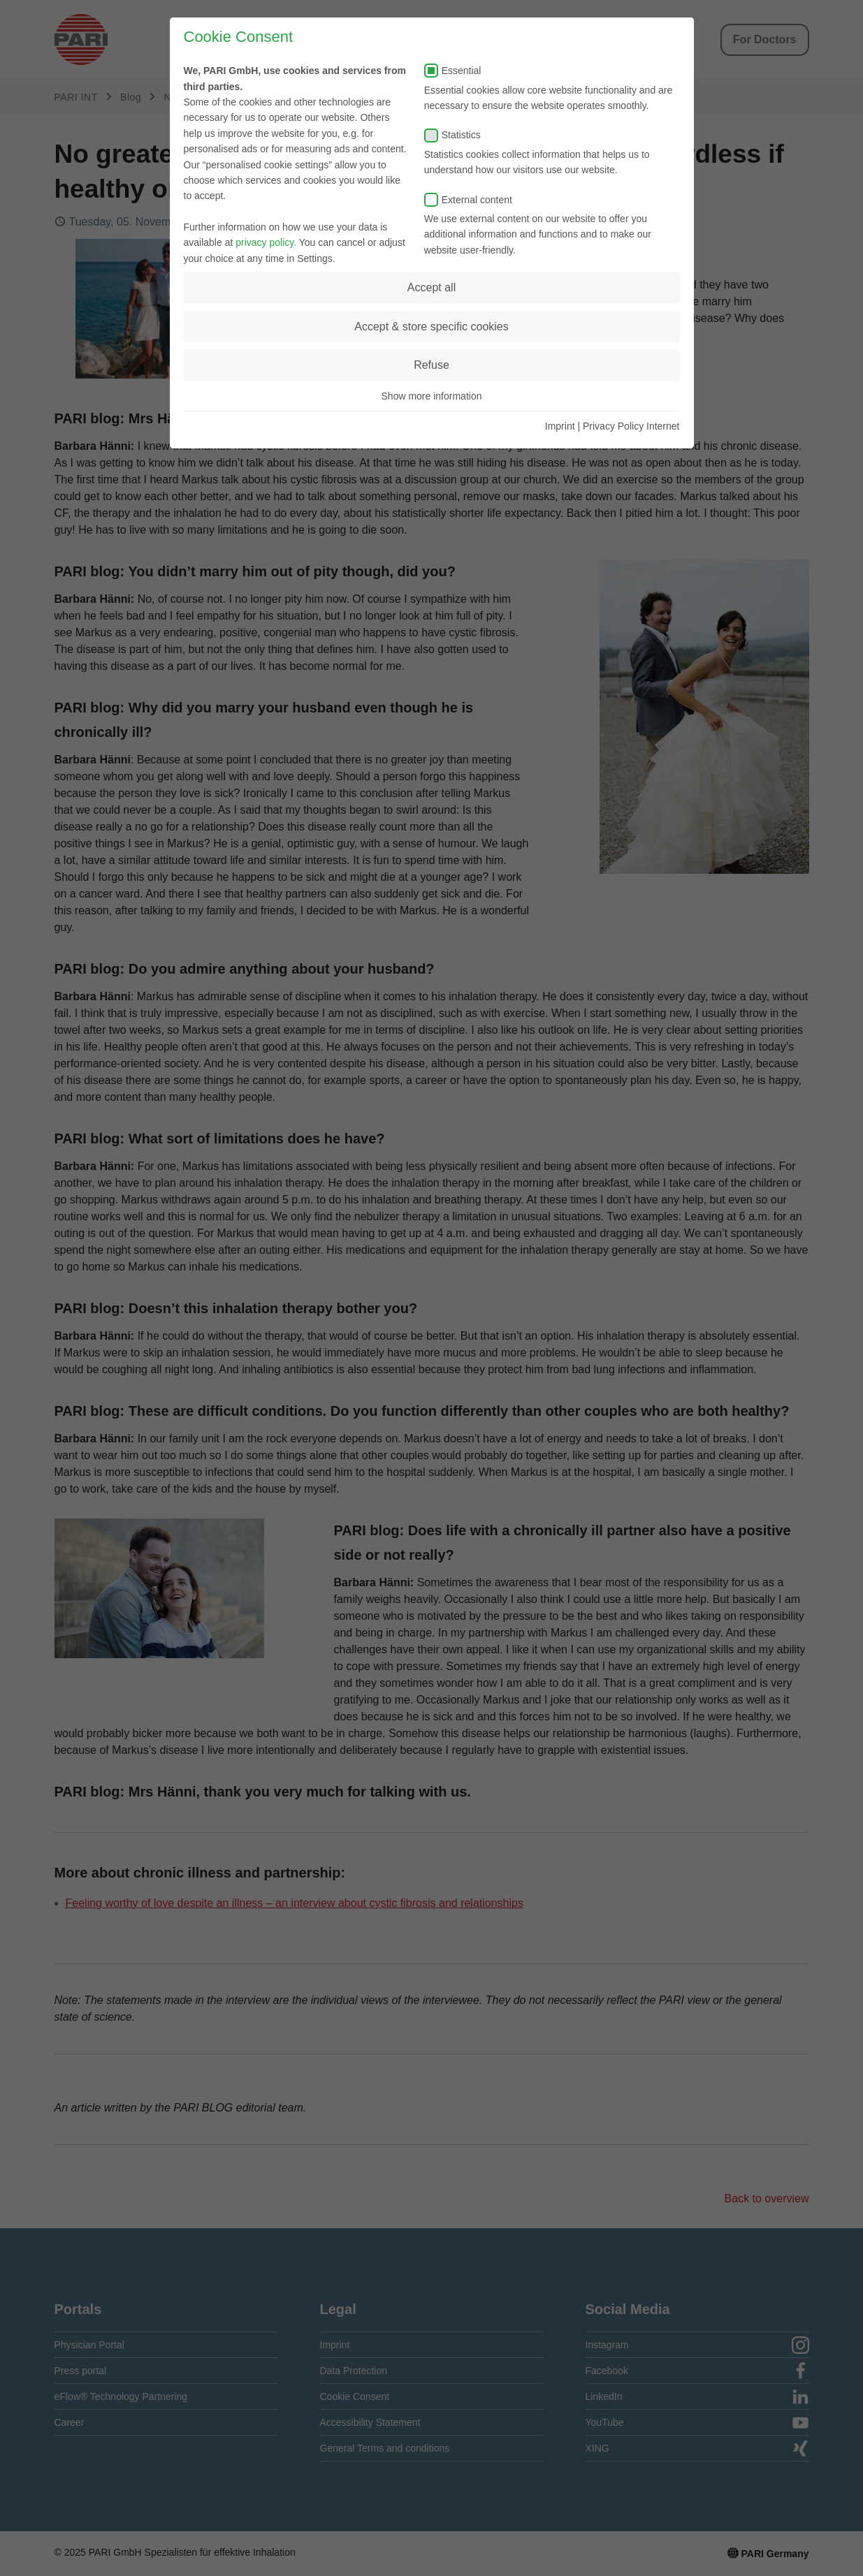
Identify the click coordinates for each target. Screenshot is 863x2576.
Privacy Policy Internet (631, 426)
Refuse (431, 365)
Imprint (560, 426)
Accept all (431, 287)
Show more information (432, 396)
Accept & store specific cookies (431, 326)
